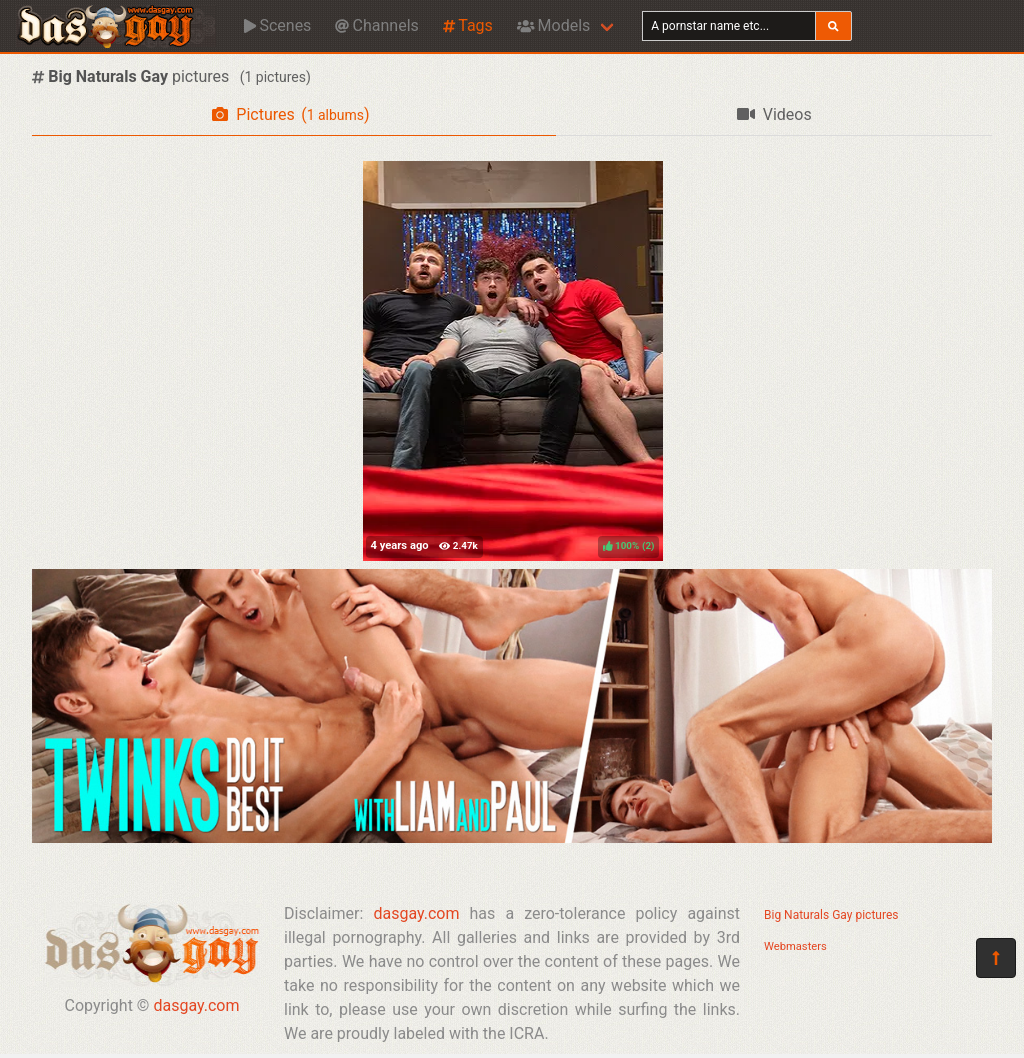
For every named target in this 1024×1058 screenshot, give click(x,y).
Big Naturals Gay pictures (831, 915)
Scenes (277, 25)
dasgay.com (196, 1005)
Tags (468, 25)
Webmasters (795, 946)
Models (553, 25)
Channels (376, 25)
